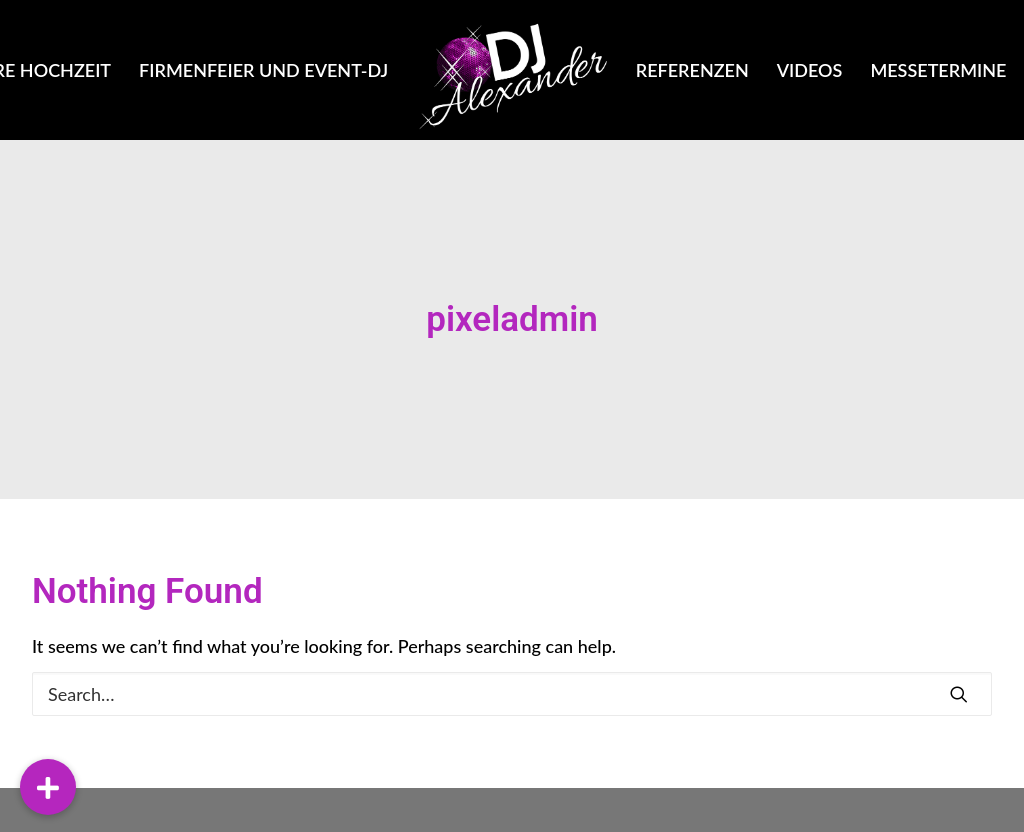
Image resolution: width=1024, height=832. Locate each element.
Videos (810, 70)
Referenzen (692, 70)
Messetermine (938, 70)
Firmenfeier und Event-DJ (263, 70)
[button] (48, 787)
